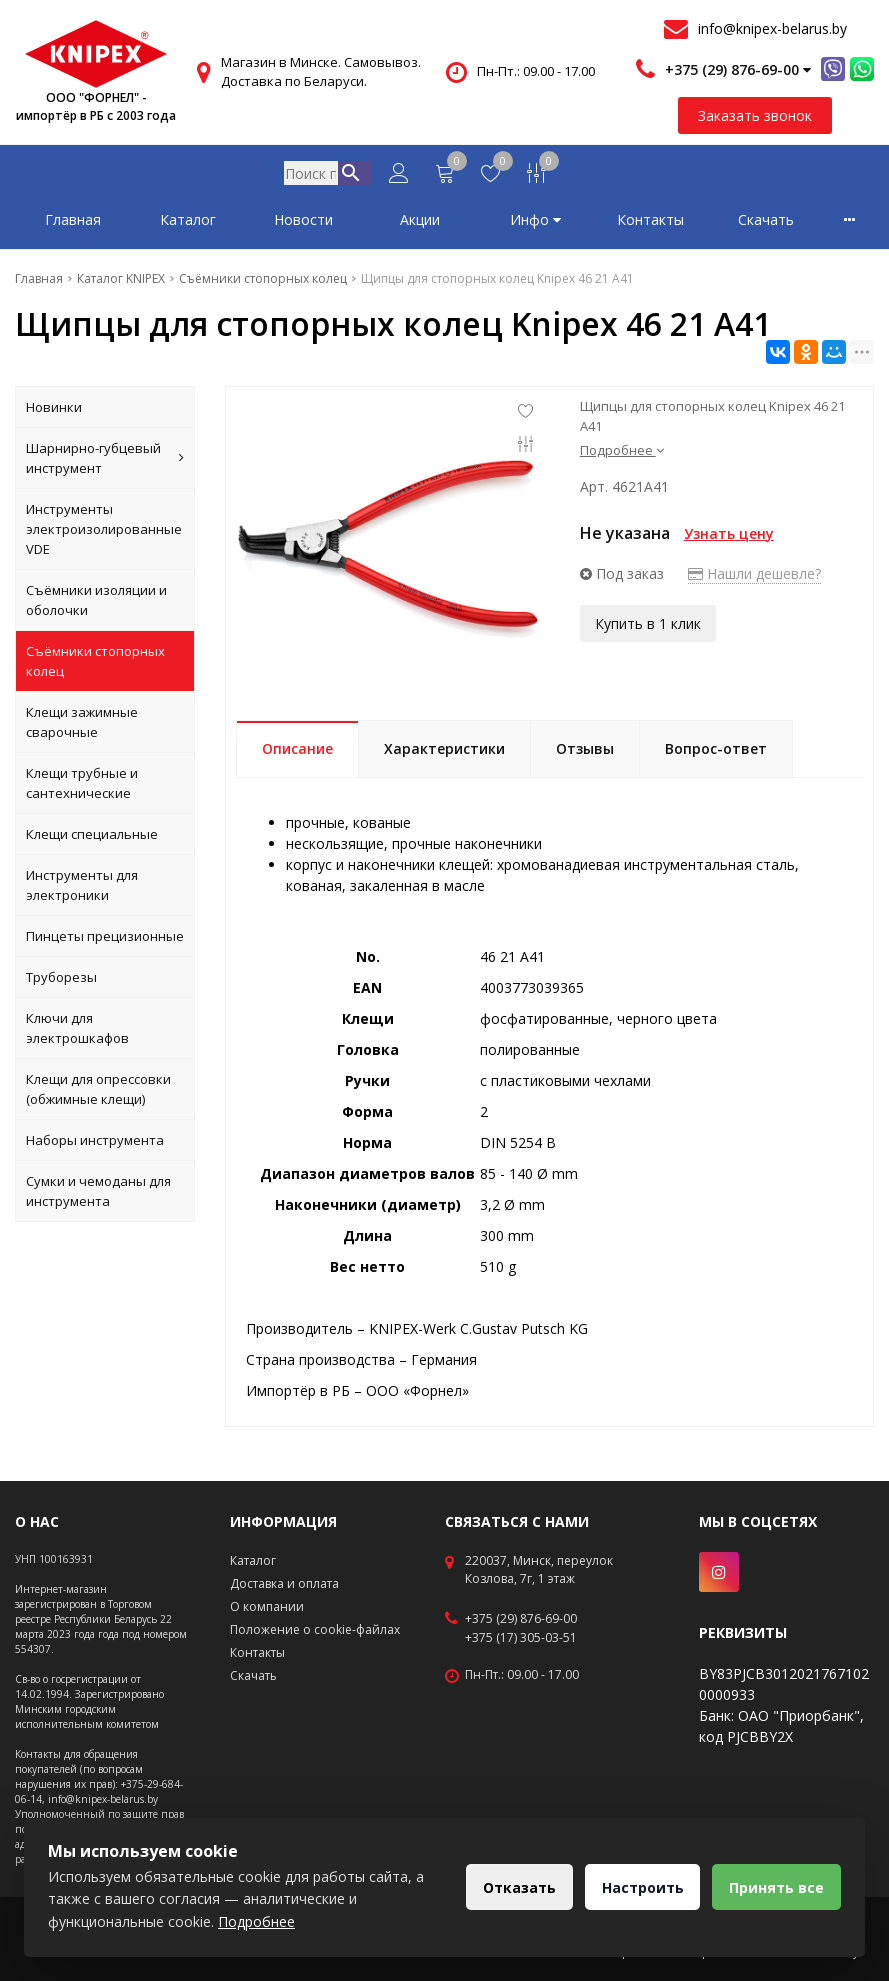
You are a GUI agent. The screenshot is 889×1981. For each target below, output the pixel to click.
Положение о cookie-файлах (315, 1629)
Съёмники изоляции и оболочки (96, 604)
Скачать (766, 223)
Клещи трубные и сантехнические (82, 787)
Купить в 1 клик (648, 626)
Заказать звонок (755, 115)
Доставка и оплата (284, 1583)
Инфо (535, 223)
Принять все (774, 1887)
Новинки (54, 411)
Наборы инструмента (95, 1144)
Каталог (188, 223)
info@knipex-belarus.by (772, 28)
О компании (267, 1606)
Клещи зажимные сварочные (82, 726)
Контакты (650, 223)
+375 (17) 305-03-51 (521, 1638)
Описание (297, 752)
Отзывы (585, 752)
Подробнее (622, 454)
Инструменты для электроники (82, 889)
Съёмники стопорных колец (95, 665)
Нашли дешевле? (754, 577)
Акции (420, 223)
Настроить (636, 1887)
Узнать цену (729, 537)
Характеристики (444, 752)
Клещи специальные (92, 838)
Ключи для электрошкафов (77, 1032)
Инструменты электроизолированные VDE (104, 533)
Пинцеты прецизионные (105, 940)
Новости (303, 223)
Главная (73, 223)
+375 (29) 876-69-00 (521, 1619)
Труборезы (61, 981)
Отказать (508, 1887)
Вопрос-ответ (716, 752)
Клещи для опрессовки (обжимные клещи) (98, 1093)
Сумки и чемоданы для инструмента (98, 1195)
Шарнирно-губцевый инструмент (105, 462)
